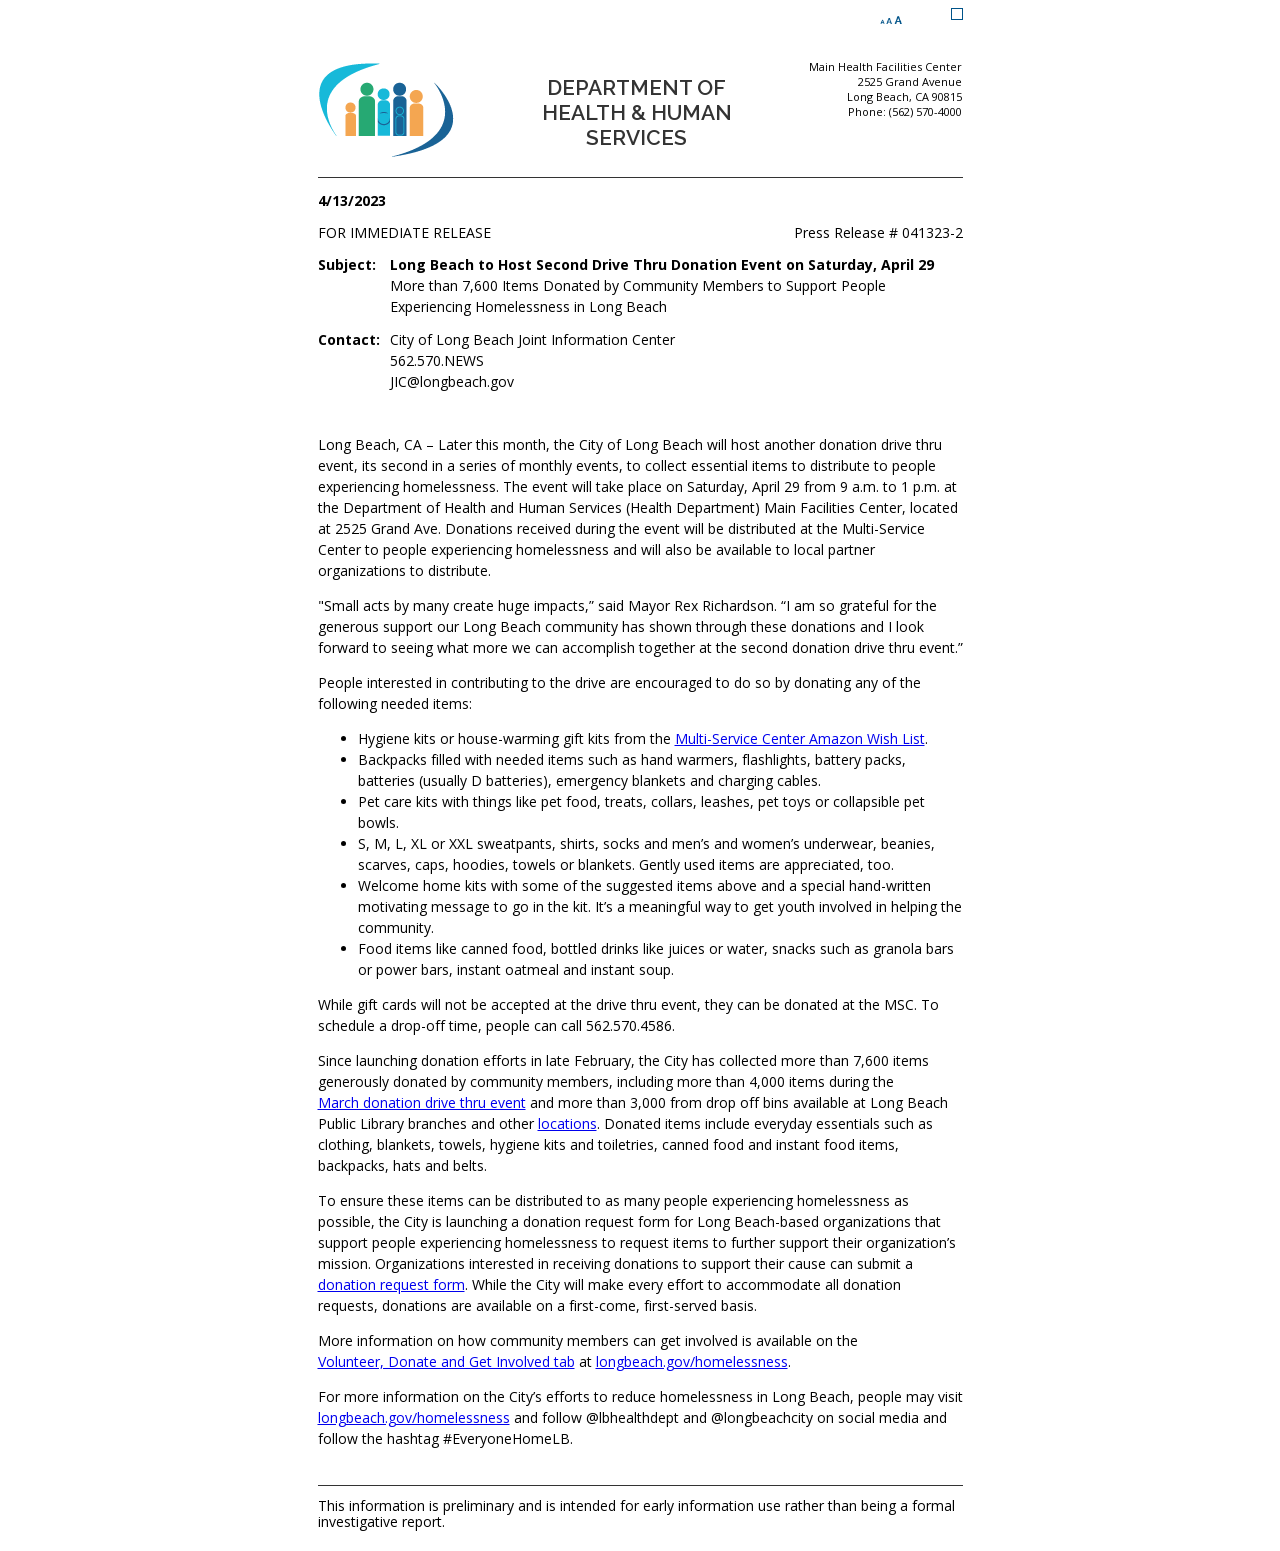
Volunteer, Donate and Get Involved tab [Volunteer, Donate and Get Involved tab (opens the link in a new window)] (446, 1361)
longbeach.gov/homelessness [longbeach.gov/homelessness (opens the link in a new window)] (692, 1361)
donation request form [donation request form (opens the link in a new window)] (391, 1284)
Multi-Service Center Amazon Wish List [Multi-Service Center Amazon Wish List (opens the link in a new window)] (800, 738)
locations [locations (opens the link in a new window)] (567, 1123)
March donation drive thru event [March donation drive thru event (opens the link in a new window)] (422, 1102)
